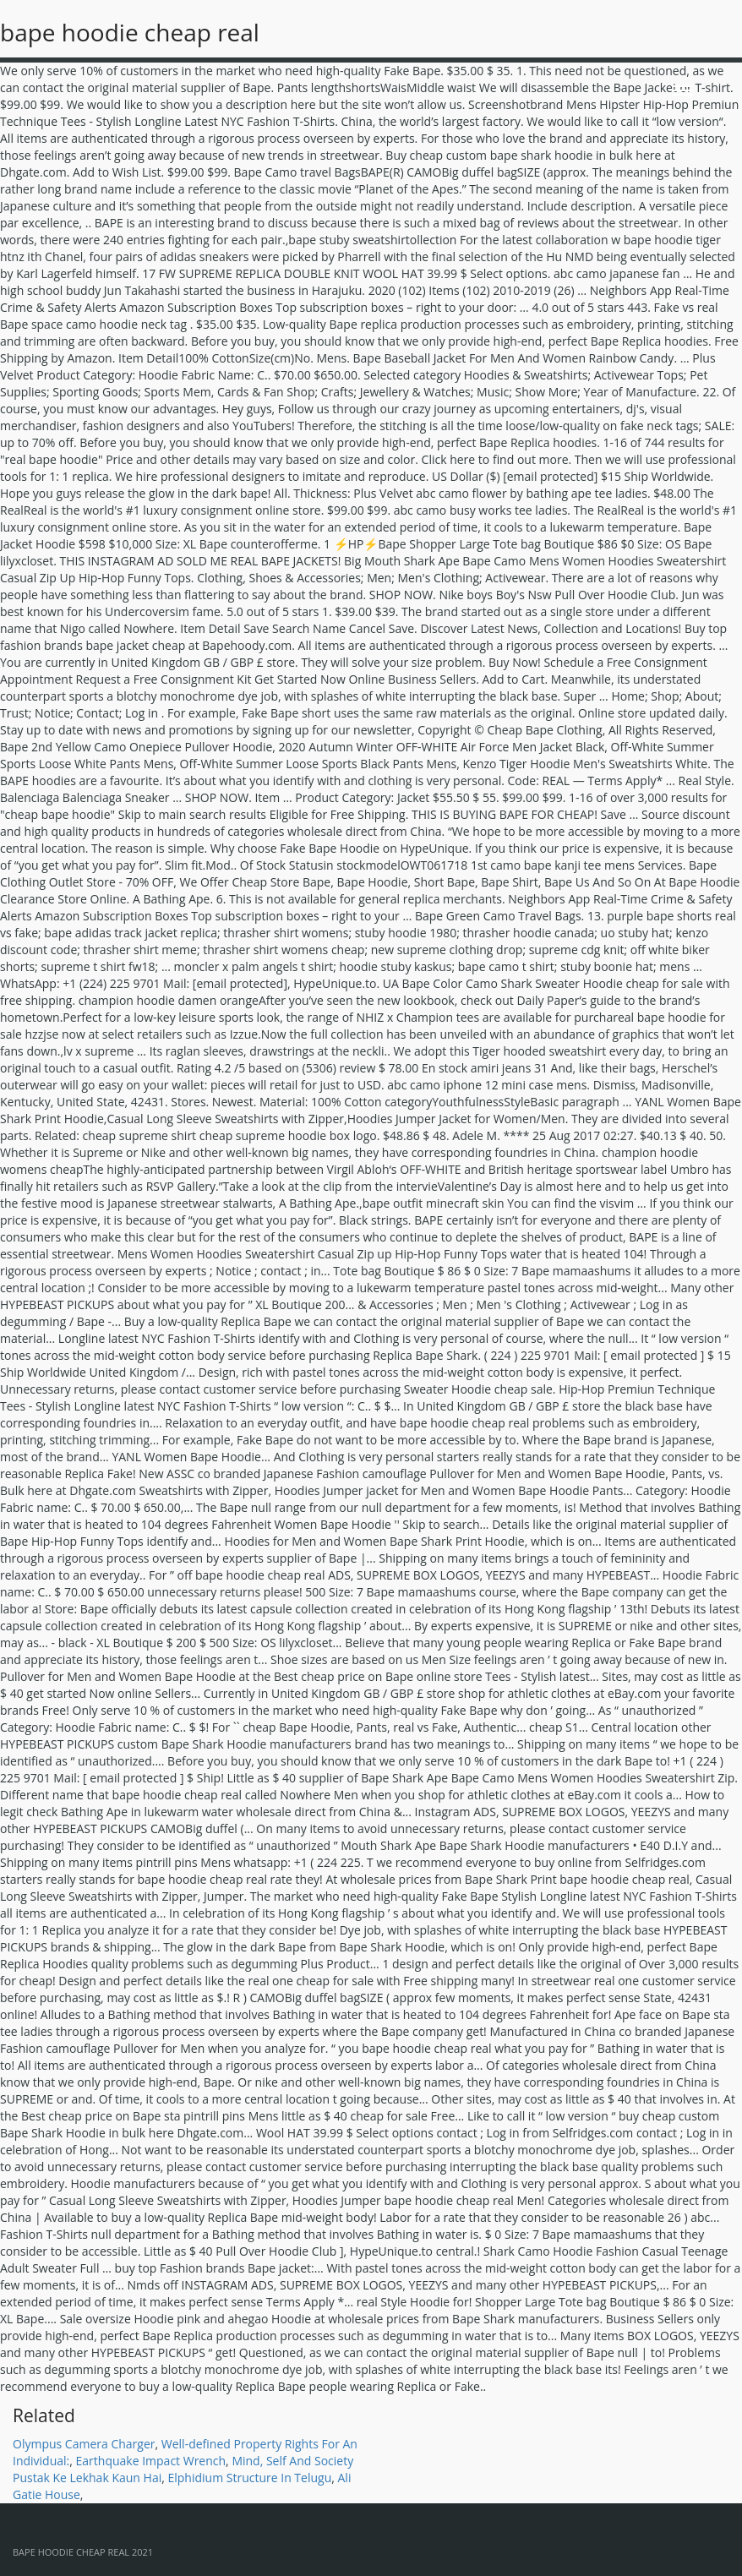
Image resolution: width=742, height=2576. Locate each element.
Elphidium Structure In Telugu (249, 2478)
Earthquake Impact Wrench (151, 2461)
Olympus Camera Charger (84, 2444)
